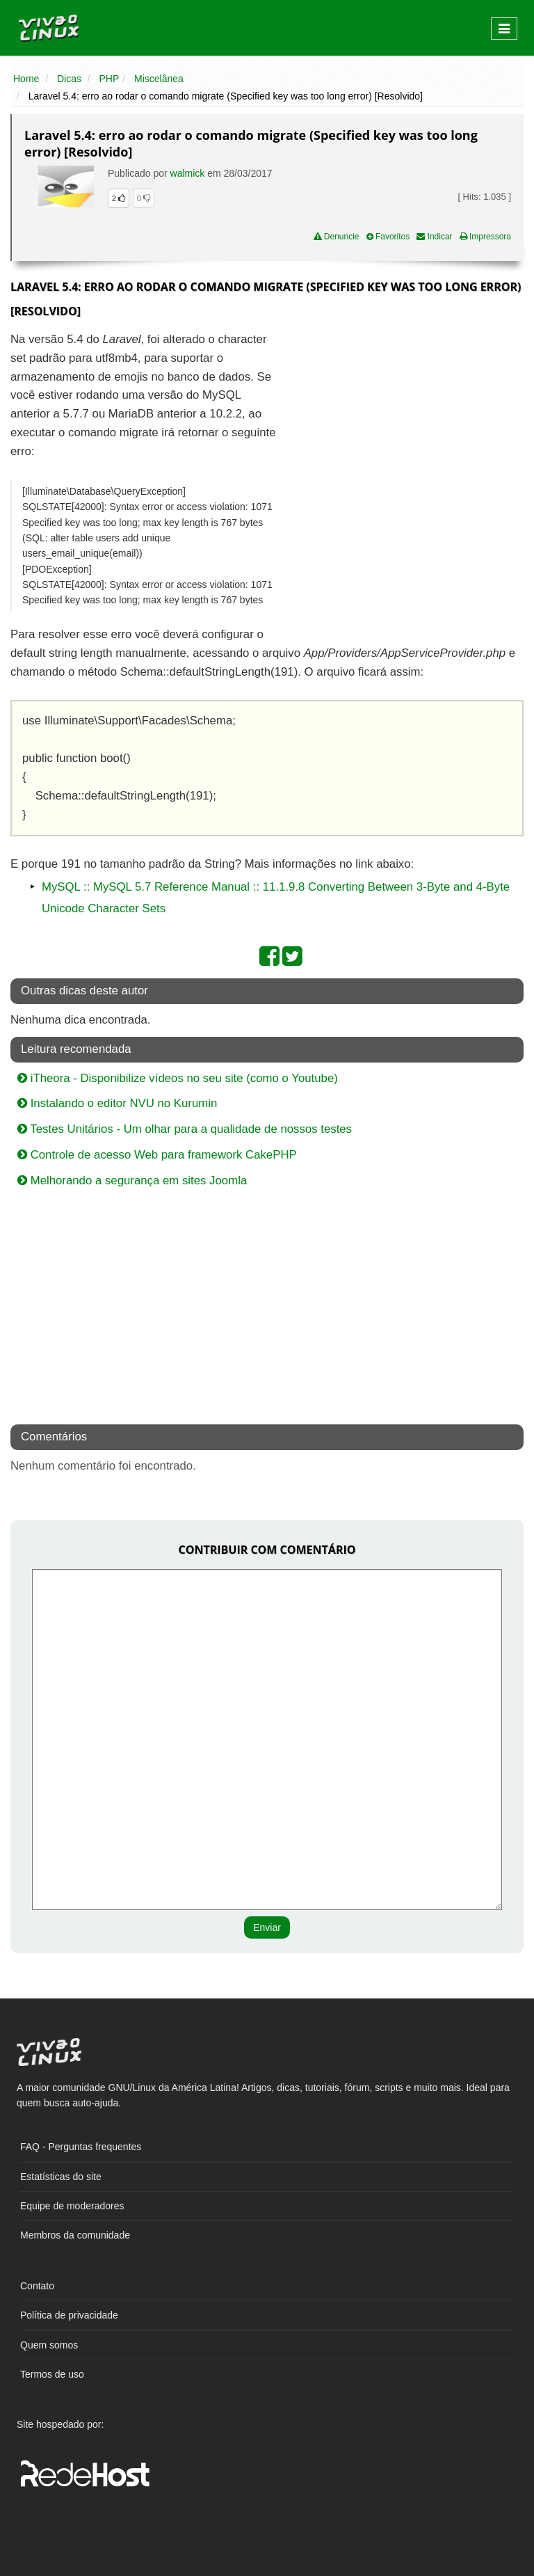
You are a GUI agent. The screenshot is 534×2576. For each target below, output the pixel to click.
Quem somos (49, 2345)
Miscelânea (159, 78)
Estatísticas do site (61, 2176)
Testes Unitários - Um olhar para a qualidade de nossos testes (184, 1129)
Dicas (69, 78)
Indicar (434, 236)
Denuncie (336, 236)
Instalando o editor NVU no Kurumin (117, 1103)
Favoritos (388, 236)
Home (26, 78)
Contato (37, 2285)
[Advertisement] (403, 431)
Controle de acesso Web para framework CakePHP (157, 1154)
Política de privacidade (69, 2315)
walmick (187, 173)
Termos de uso (52, 2374)
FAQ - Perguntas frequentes (80, 2146)
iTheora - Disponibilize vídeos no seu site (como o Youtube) (177, 1078)
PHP (109, 78)
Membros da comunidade (75, 2235)
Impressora (485, 236)
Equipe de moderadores (72, 2205)
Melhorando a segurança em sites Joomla (132, 1180)
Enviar (267, 1927)
